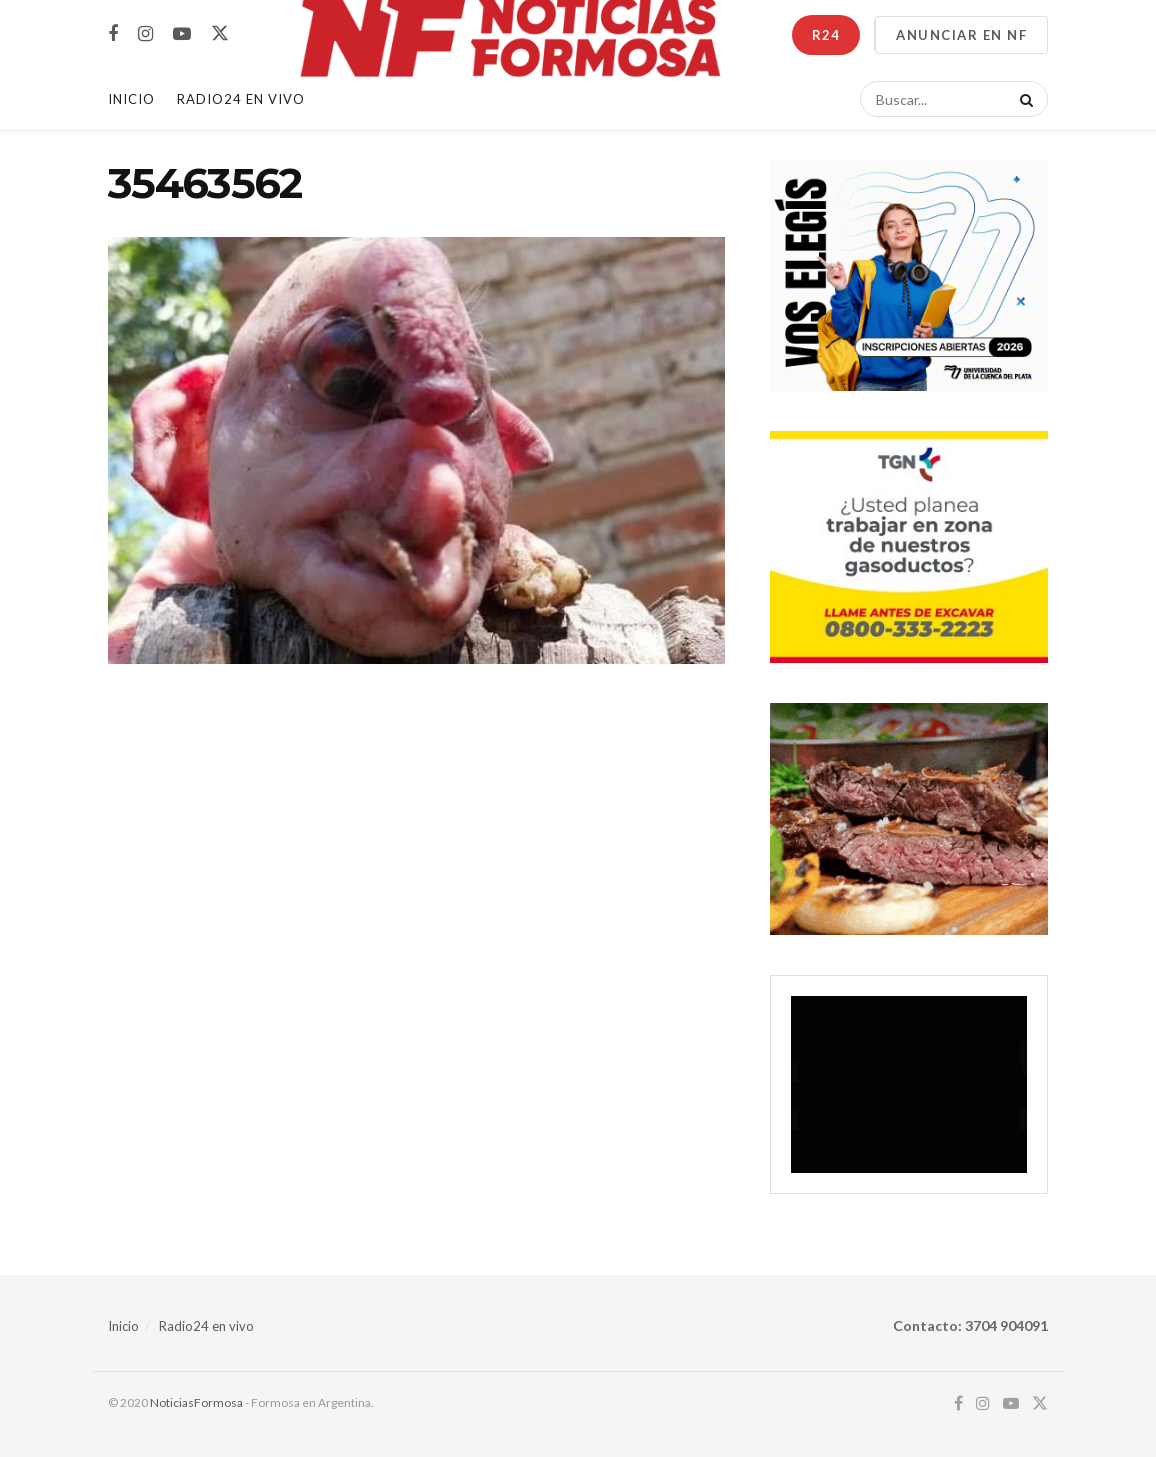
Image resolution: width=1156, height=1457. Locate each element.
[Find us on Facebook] (113, 34)
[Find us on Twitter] (220, 34)
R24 (826, 35)
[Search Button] (1023, 99)
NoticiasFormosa (196, 1402)
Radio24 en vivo (206, 1326)
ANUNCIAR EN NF (961, 35)
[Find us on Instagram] (145, 34)
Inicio (131, 99)
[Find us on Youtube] (182, 34)
